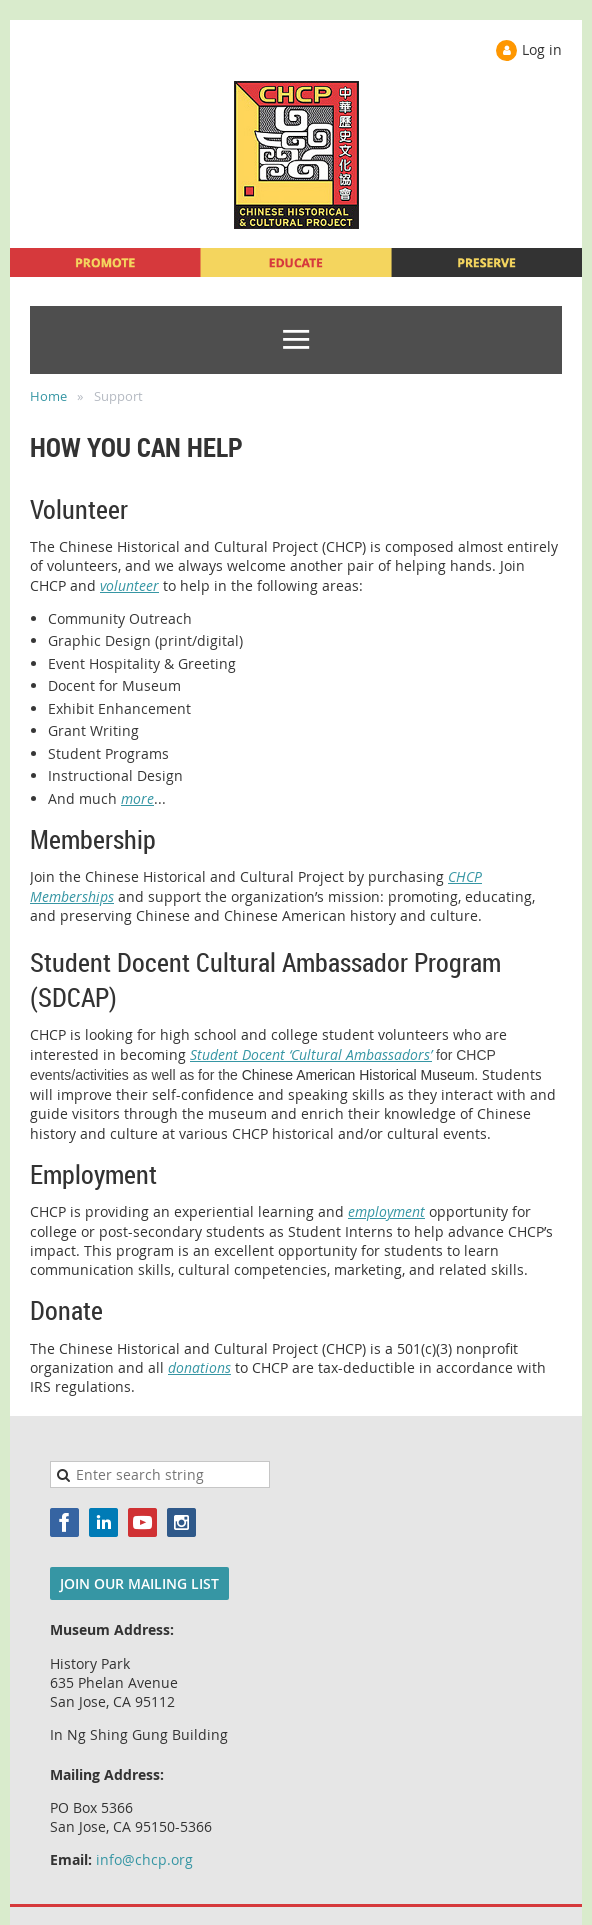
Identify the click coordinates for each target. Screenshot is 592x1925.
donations (199, 1367)
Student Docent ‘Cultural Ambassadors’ (311, 1054)
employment (386, 1211)
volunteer (129, 585)
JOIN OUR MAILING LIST (139, 1583)
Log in (542, 49)
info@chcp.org (144, 1859)
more (137, 798)
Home (48, 396)
